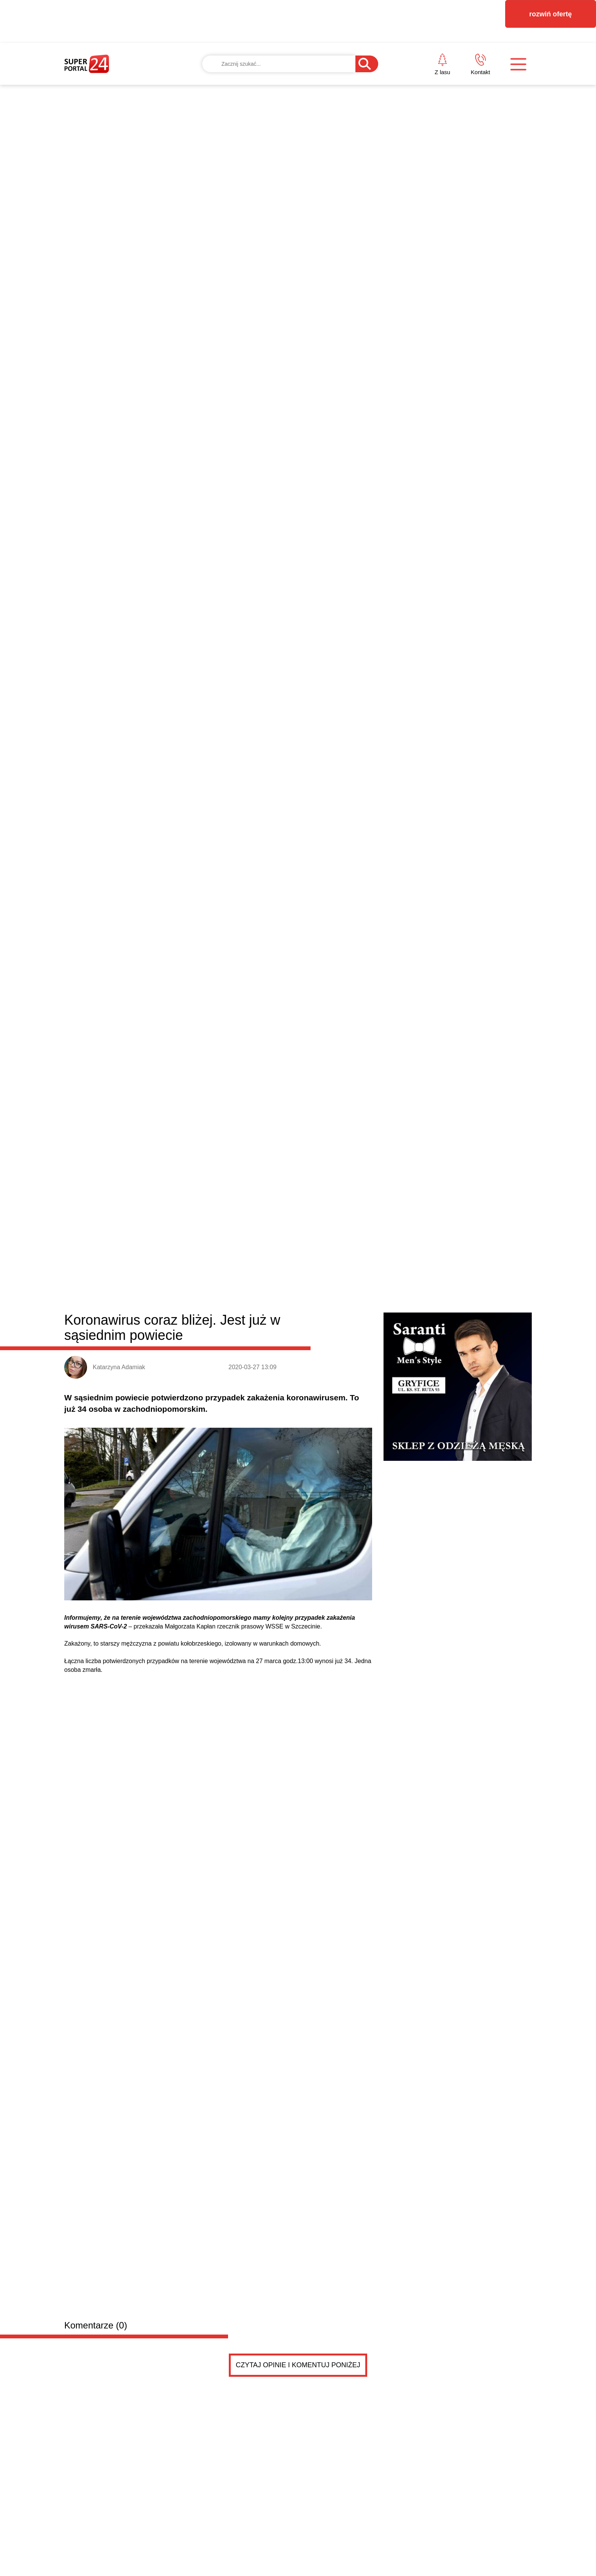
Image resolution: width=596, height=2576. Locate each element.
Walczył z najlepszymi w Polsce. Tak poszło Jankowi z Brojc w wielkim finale (234, 1240)
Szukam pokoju (178, 1491)
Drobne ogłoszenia (122, 1446)
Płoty (204, 968)
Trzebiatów (233, 968)
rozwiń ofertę (550, 14)
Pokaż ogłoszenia (340, 1759)
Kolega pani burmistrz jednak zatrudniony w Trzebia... (408, 1287)
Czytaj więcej (491, 1407)
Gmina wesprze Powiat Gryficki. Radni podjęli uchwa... (409, 1322)
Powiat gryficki (111, 967)
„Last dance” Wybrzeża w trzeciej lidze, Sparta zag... (406, 1304)
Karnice (265, 968)
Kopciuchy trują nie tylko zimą (372, 1356)
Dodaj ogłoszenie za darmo (227, 1446)
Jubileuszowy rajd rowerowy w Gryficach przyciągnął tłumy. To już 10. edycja (358, 1191)
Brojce (293, 968)
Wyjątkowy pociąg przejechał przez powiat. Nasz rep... (409, 1270)
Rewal (317, 968)
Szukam (165, 1674)
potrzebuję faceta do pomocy (200, 1582)
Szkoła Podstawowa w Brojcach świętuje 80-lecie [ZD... (410, 1339)
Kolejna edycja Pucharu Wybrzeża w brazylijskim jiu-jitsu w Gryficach (469, 1069)
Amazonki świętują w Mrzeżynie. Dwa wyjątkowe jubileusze (352, 1069)
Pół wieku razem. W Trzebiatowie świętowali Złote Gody (119, 1362)
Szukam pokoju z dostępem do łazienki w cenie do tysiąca (220, 1507)
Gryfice (179, 968)
